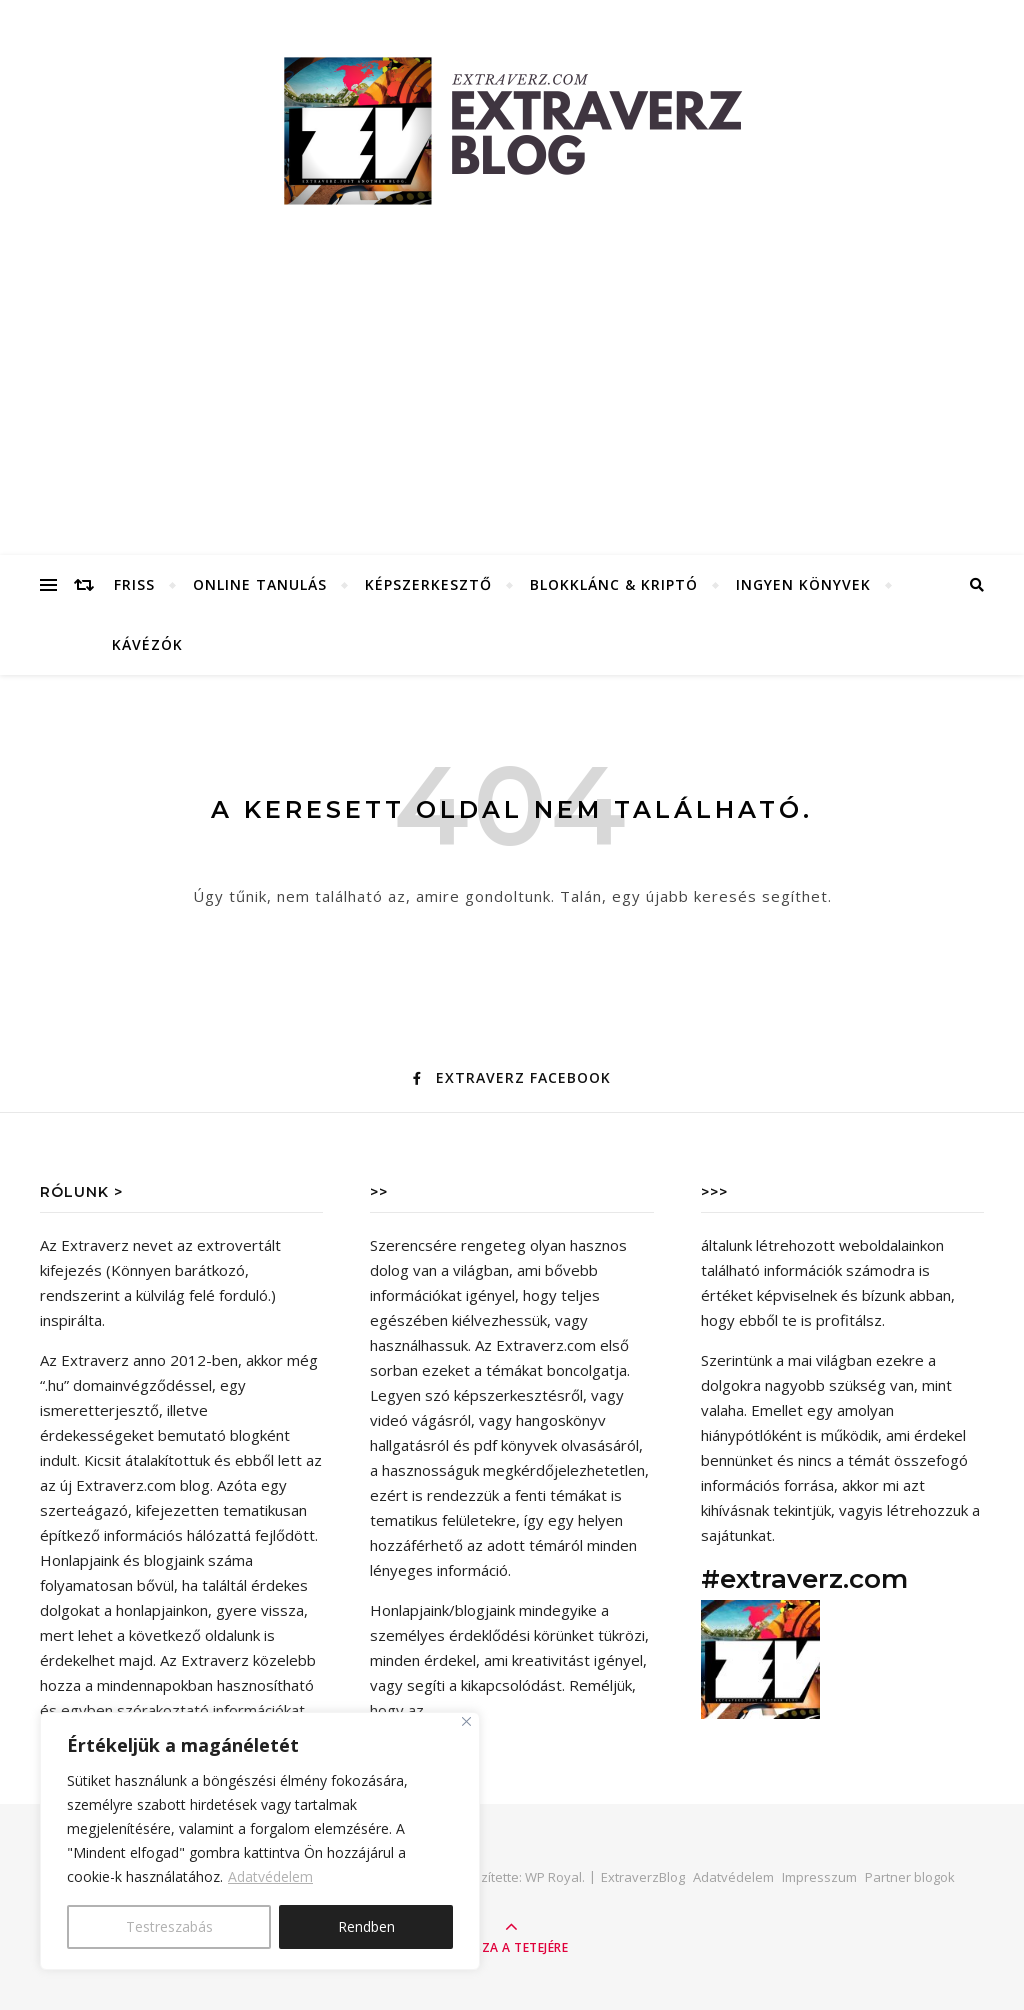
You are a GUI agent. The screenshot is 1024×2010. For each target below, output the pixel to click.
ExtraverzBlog (643, 1877)
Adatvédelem (270, 1876)
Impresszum (819, 1877)
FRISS (134, 584)
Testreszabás (169, 1926)
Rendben (366, 1926)
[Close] (466, 1721)
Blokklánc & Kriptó (614, 584)
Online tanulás (260, 584)
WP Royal (553, 1877)
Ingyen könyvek (803, 584)
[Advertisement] (512, 405)
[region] (260, 1841)
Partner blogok (910, 1877)
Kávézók (147, 644)
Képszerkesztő (428, 584)
